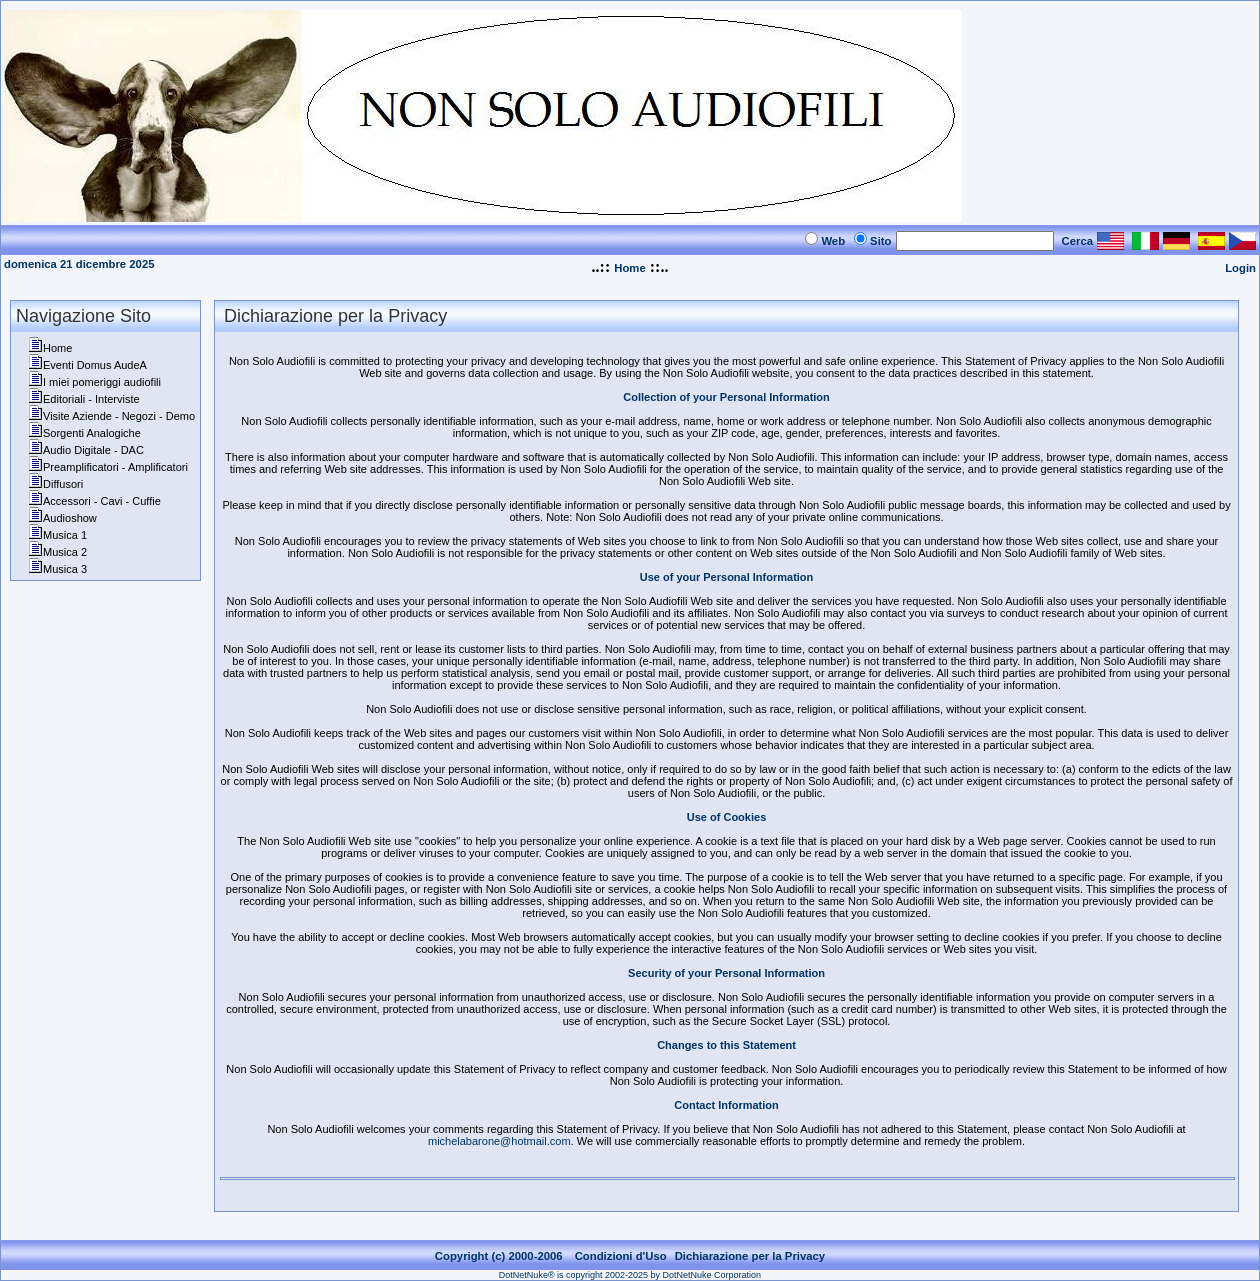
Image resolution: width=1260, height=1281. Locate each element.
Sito (880, 241)
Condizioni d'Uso (621, 1256)
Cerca (1078, 241)
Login (1240, 268)
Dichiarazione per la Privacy (750, 1256)
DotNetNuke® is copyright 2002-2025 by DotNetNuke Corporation (630, 1275)
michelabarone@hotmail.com (499, 1141)
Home (629, 268)
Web (833, 241)
